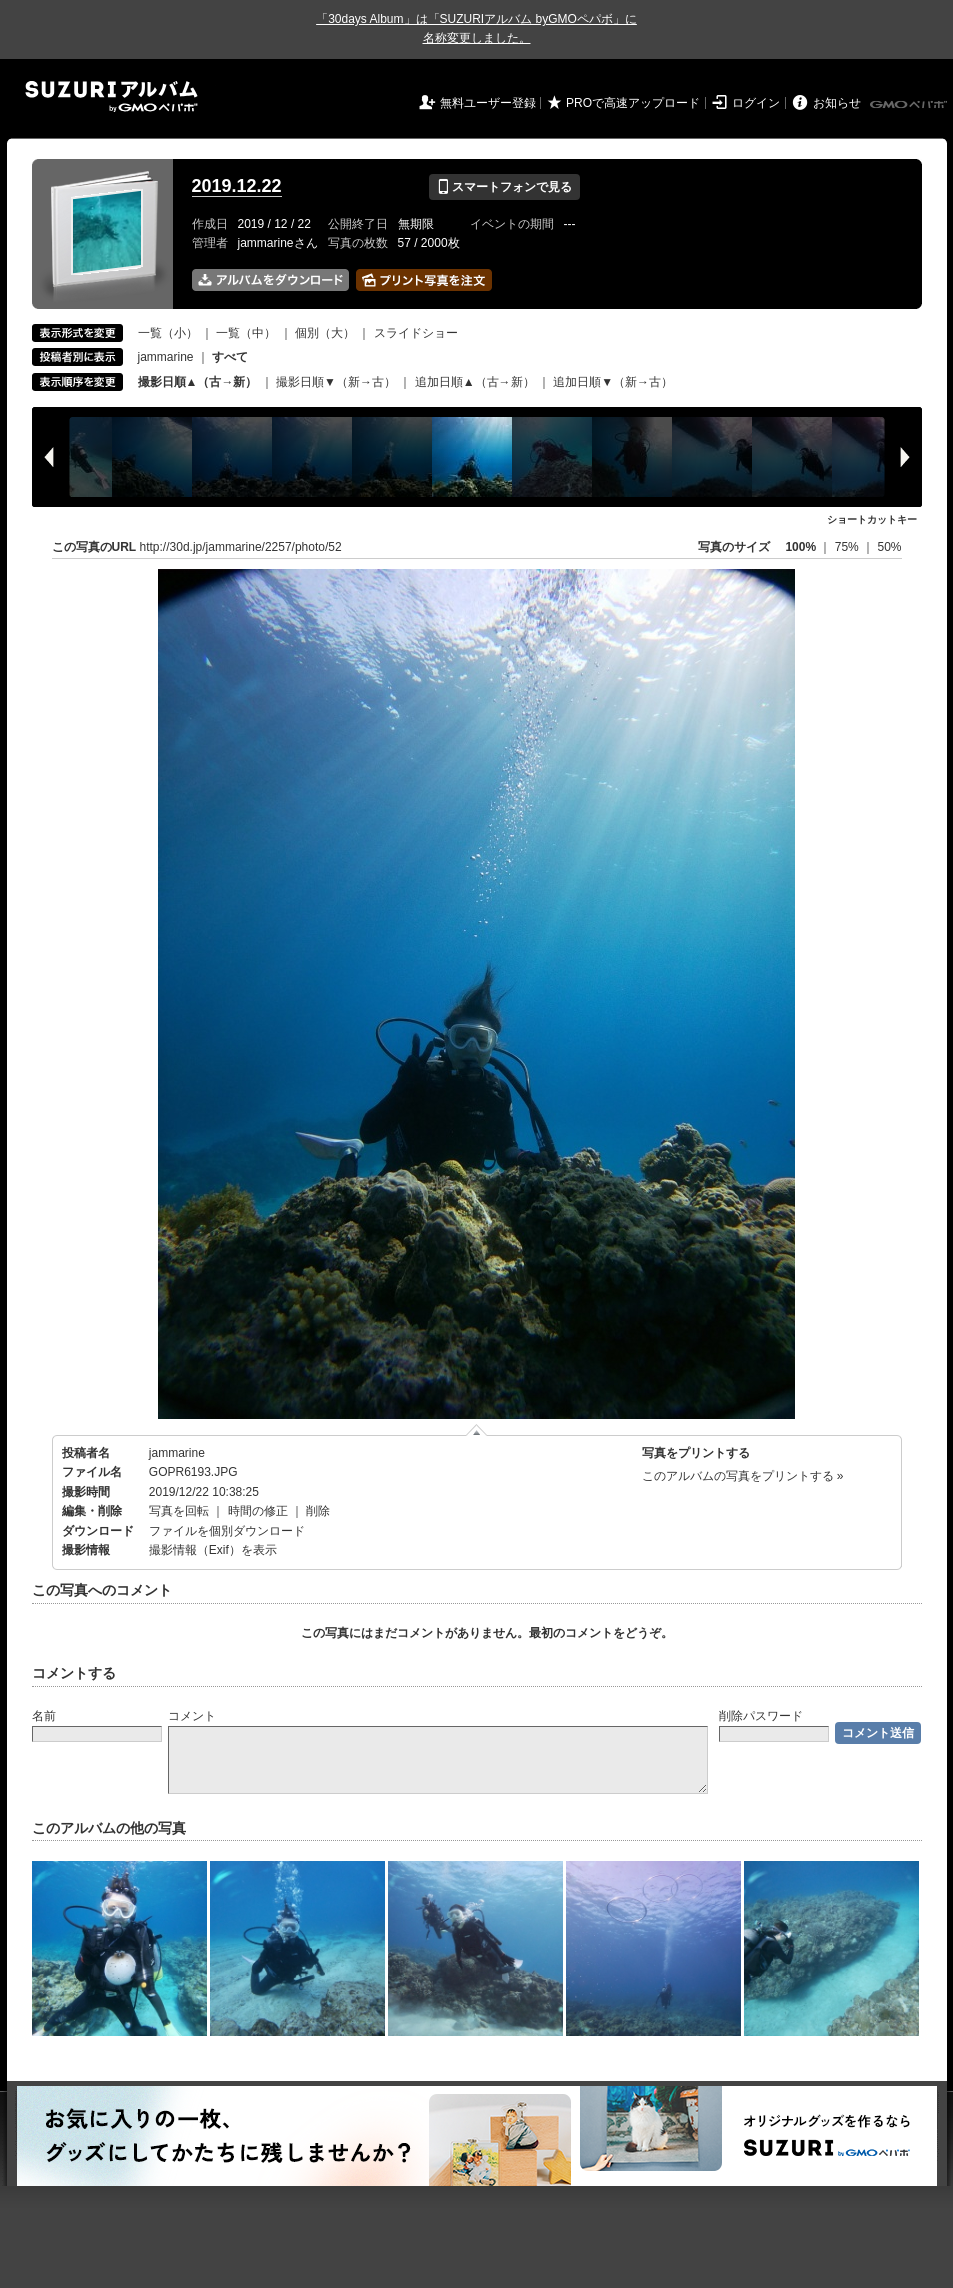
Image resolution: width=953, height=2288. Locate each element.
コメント (192, 1716)
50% (889, 547)
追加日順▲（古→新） (475, 382)
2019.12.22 (237, 186)
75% (848, 547)
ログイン (756, 103)
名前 (44, 1716)
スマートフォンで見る (504, 187)
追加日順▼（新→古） (613, 382)
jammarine (166, 357)
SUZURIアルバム (111, 96)
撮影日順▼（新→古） (336, 382)
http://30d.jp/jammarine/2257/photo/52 (241, 547)
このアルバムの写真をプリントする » (743, 1476)
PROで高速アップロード (633, 103)
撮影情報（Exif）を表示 (213, 1550)
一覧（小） (168, 333)
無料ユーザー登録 (488, 103)
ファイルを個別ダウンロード (227, 1531)
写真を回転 (179, 1511)
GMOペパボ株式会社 (910, 105)
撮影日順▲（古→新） (198, 382)
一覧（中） (246, 333)
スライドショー (416, 333)
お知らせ (837, 103)
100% (800, 547)
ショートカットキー (872, 519)
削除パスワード (761, 1716)
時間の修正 (258, 1511)
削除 (318, 1511)
